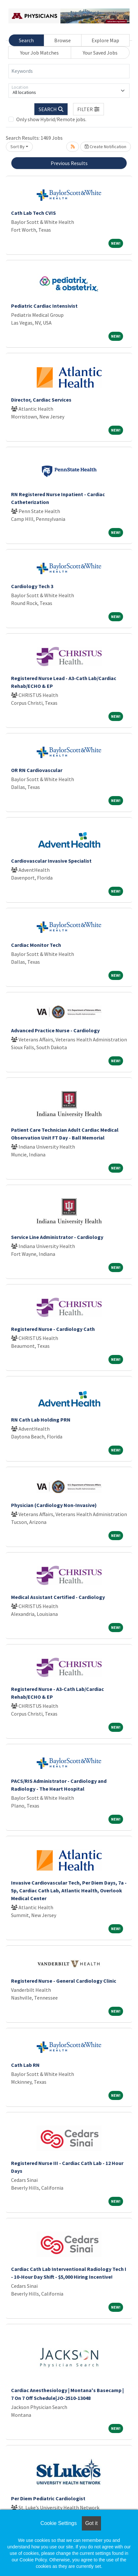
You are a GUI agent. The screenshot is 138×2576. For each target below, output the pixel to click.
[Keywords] (69, 71)
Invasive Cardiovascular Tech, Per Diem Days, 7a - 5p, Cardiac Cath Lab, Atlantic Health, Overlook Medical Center (69, 1890)
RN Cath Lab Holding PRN (40, 1419)
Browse (62, 40)
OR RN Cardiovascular (36, 770)
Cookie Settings (58, 2523)
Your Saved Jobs (100, 52)
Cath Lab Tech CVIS (33, 213)
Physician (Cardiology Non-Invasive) (54, 1505)
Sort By (17, 146)
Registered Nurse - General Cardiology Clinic (63, 1980)
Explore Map (105, 40)
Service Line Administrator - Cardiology (57, 1237)
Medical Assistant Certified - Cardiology (58, 1597)
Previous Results (69, 163)
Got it (91, 2523)
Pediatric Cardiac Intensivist (44, 306)
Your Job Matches (39, 52)
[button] (88, 109)
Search (26, 40)
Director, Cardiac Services (41, 399)
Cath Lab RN (25, 2065)
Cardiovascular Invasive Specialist (51, 860)
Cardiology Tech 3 (32, 586)
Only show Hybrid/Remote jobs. (51, 119)
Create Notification (105, 146)
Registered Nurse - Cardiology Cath (53, 1329)
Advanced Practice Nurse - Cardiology (55, 1030)
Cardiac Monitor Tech (36, 945)
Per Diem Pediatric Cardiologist (48, 2498)
